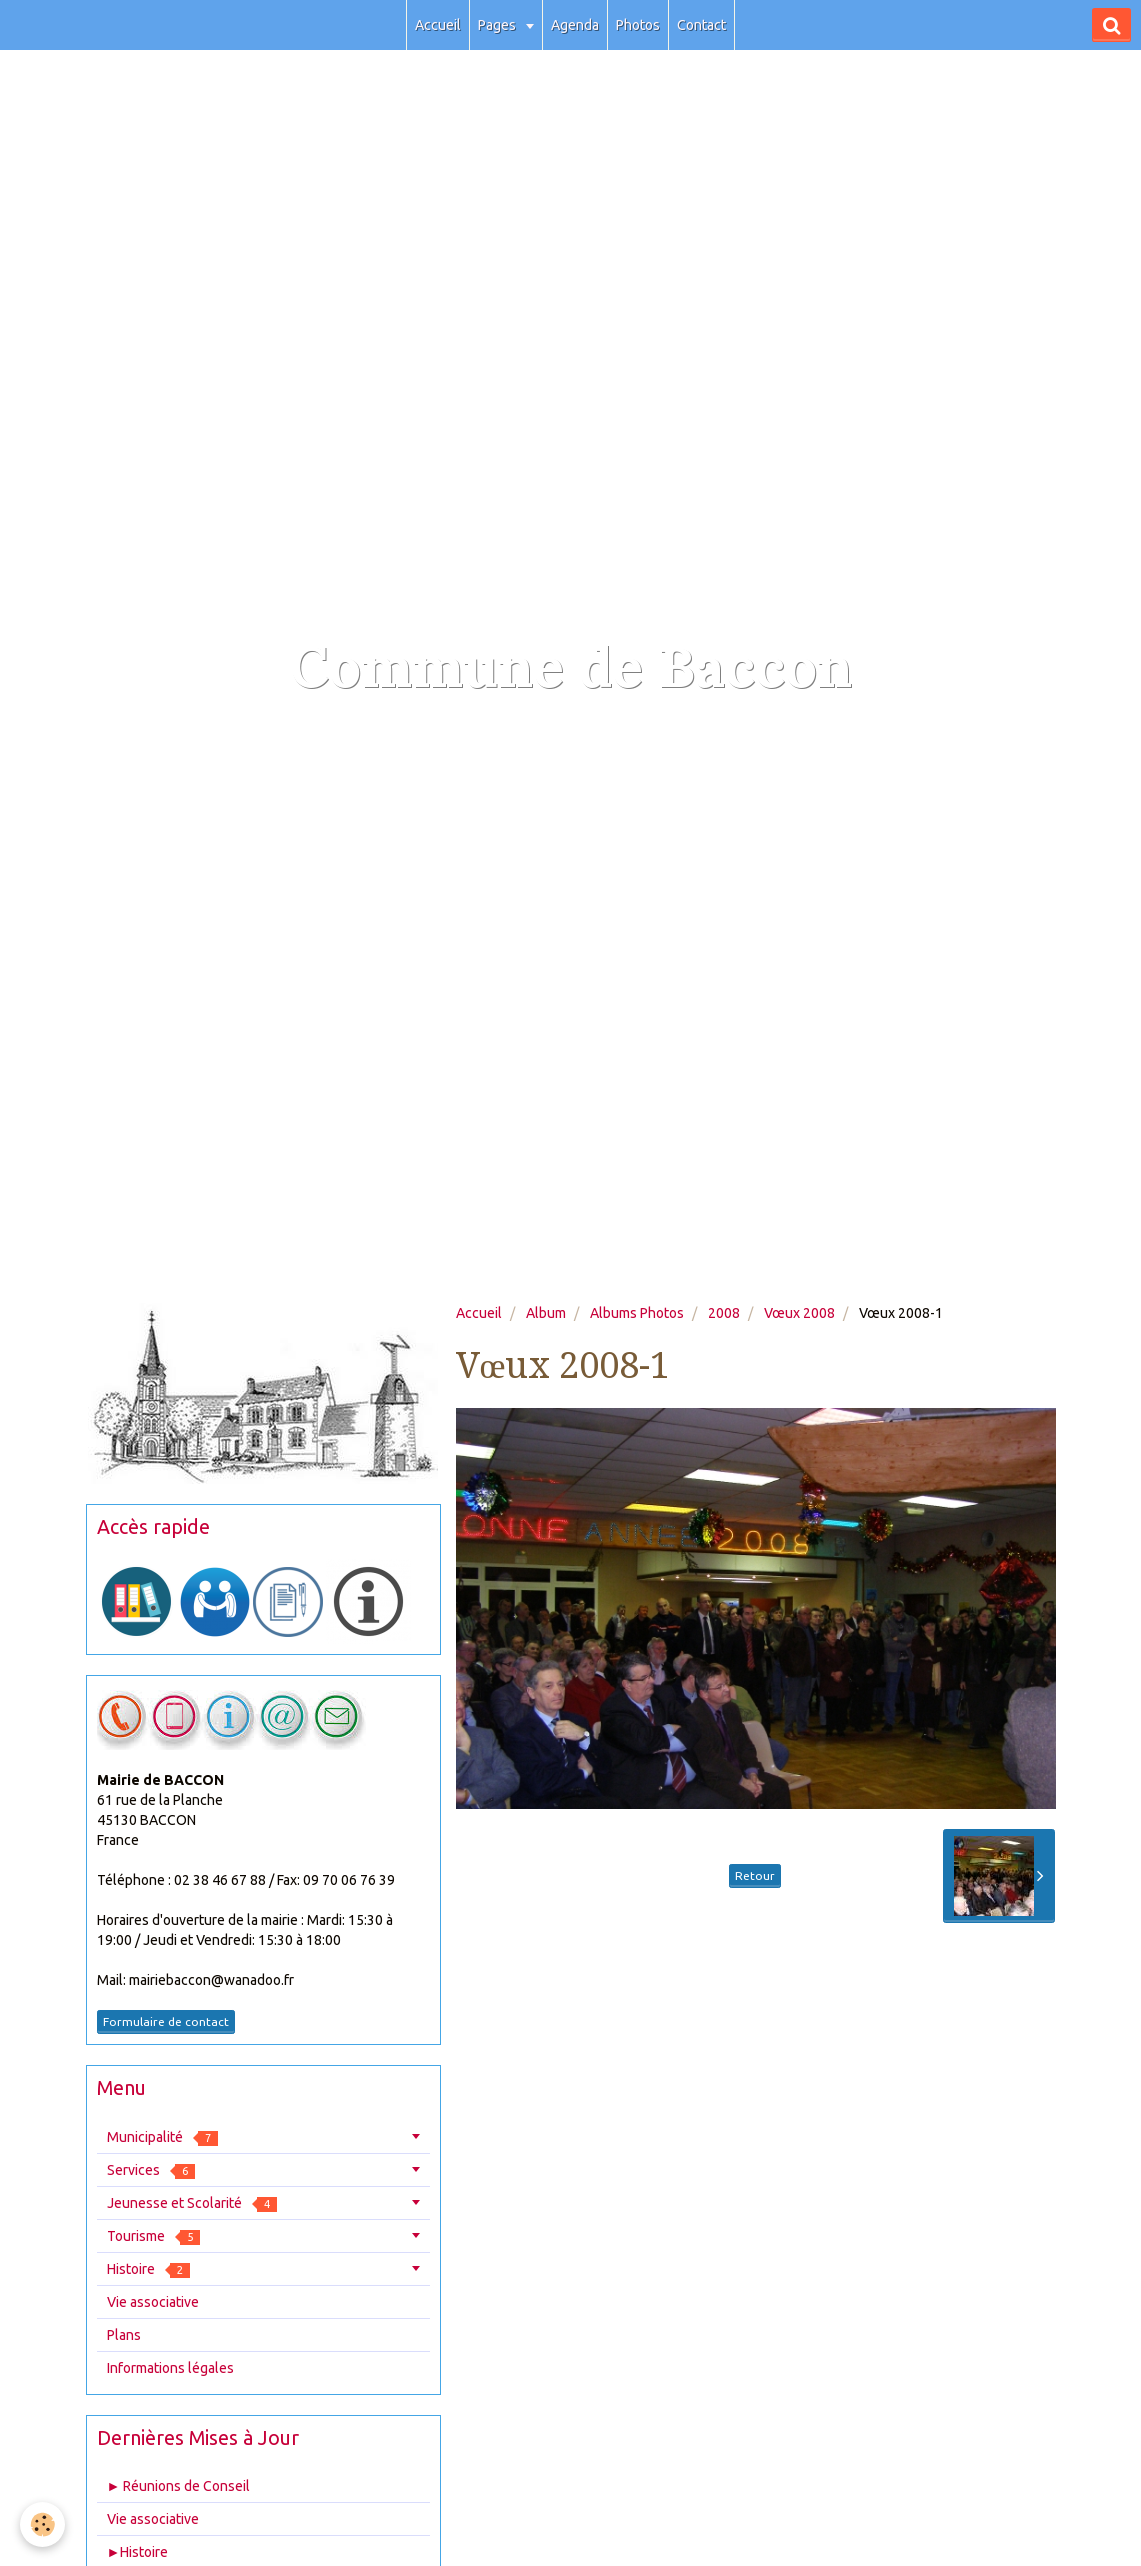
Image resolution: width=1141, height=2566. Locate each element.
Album (546, 1313)
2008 (724, 1313)
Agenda (575, 25)
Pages (498, 25)
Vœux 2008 (799, 1313)
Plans (124, 2335)
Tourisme (153, 2236)
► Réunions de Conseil (179, 2486)
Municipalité (162, 2137)
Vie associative (153, 2302)
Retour (755, 1875)
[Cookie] (42, 2524)
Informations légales (170, 2368)
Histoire (148, 2269)
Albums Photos (637, 1313)
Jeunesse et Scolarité (192, 2203)
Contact (701, 25)
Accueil (438, 25)
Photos (638, 25)
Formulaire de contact (166, 2021)
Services (151, 2170)
